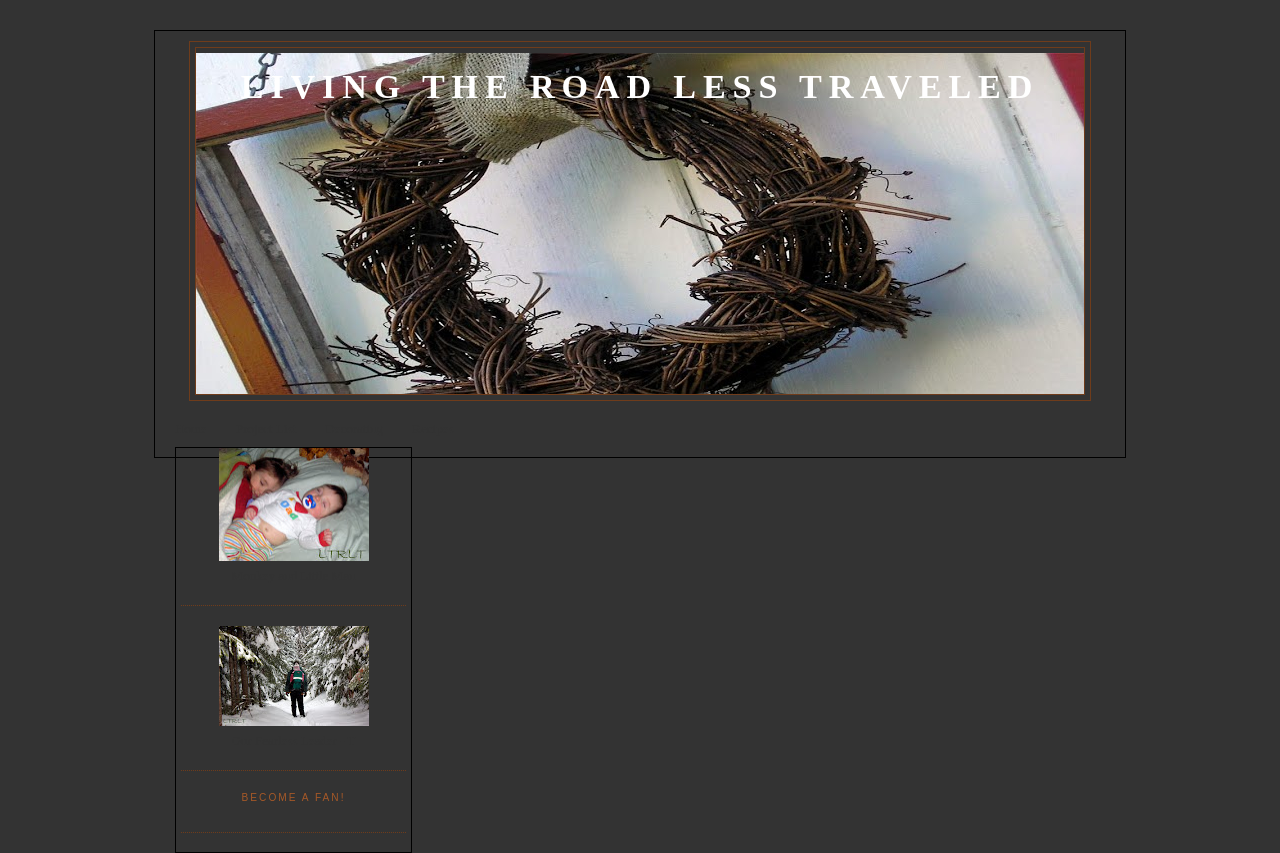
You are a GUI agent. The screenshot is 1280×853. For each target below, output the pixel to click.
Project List (266, 428)
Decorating (354, 428)
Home (191, 428)
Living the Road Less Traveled (640, 86)
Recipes (432, 428)
